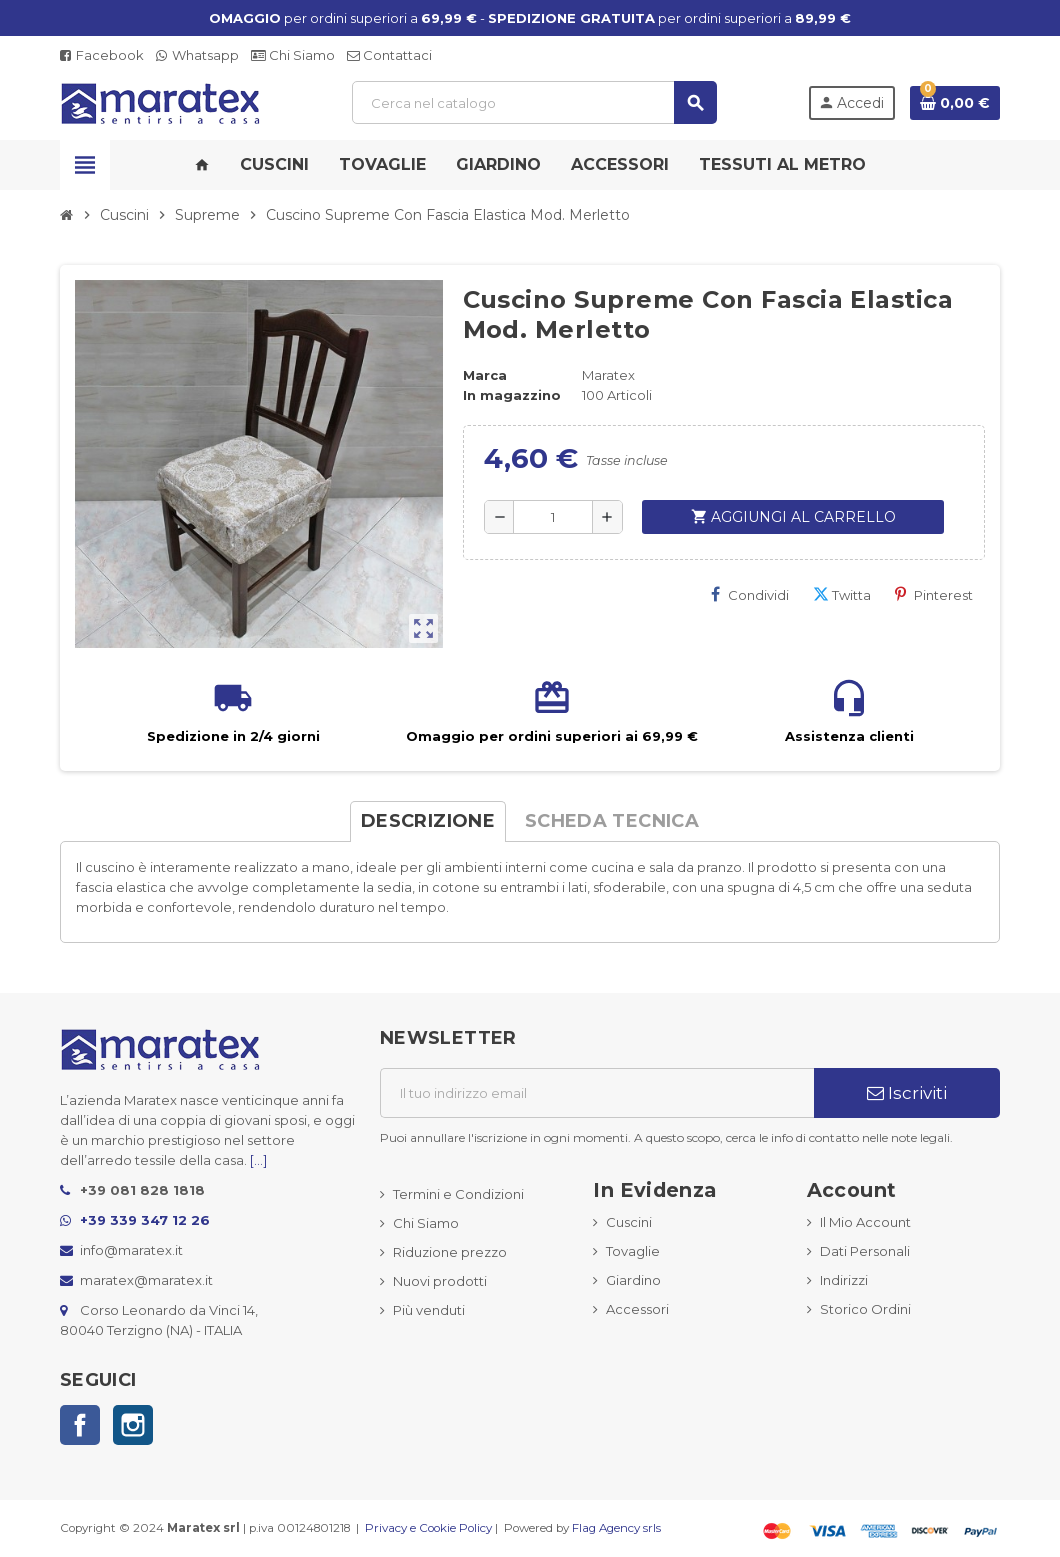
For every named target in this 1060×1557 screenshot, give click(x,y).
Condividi (750, 594)
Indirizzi (844, 1280)
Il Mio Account (865, 1222)
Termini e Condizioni (458, 1194)
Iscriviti (907, 1093)
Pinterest (934, 594)
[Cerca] (534, 102)
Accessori (637, 1309)
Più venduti (429, 1310)
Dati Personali (865, 1251)
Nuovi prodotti (440, 1281)
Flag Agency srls (616, 1528)
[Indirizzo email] (597, 1093)
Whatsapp (197, 55)
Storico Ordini (865, 1309)
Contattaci (389, 55)
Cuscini (629, 1222)
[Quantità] (553, 517)
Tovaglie (633, 1251)
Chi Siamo (293, 55)
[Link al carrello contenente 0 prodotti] (955, 103)
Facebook (102, 55)
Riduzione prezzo (450, 1252)
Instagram (133, 1425)
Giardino (633, 1280)
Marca (485, 375)
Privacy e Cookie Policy (428, 1528)
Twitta (842, 594)
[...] (258, 1160)
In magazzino (512, 395)
